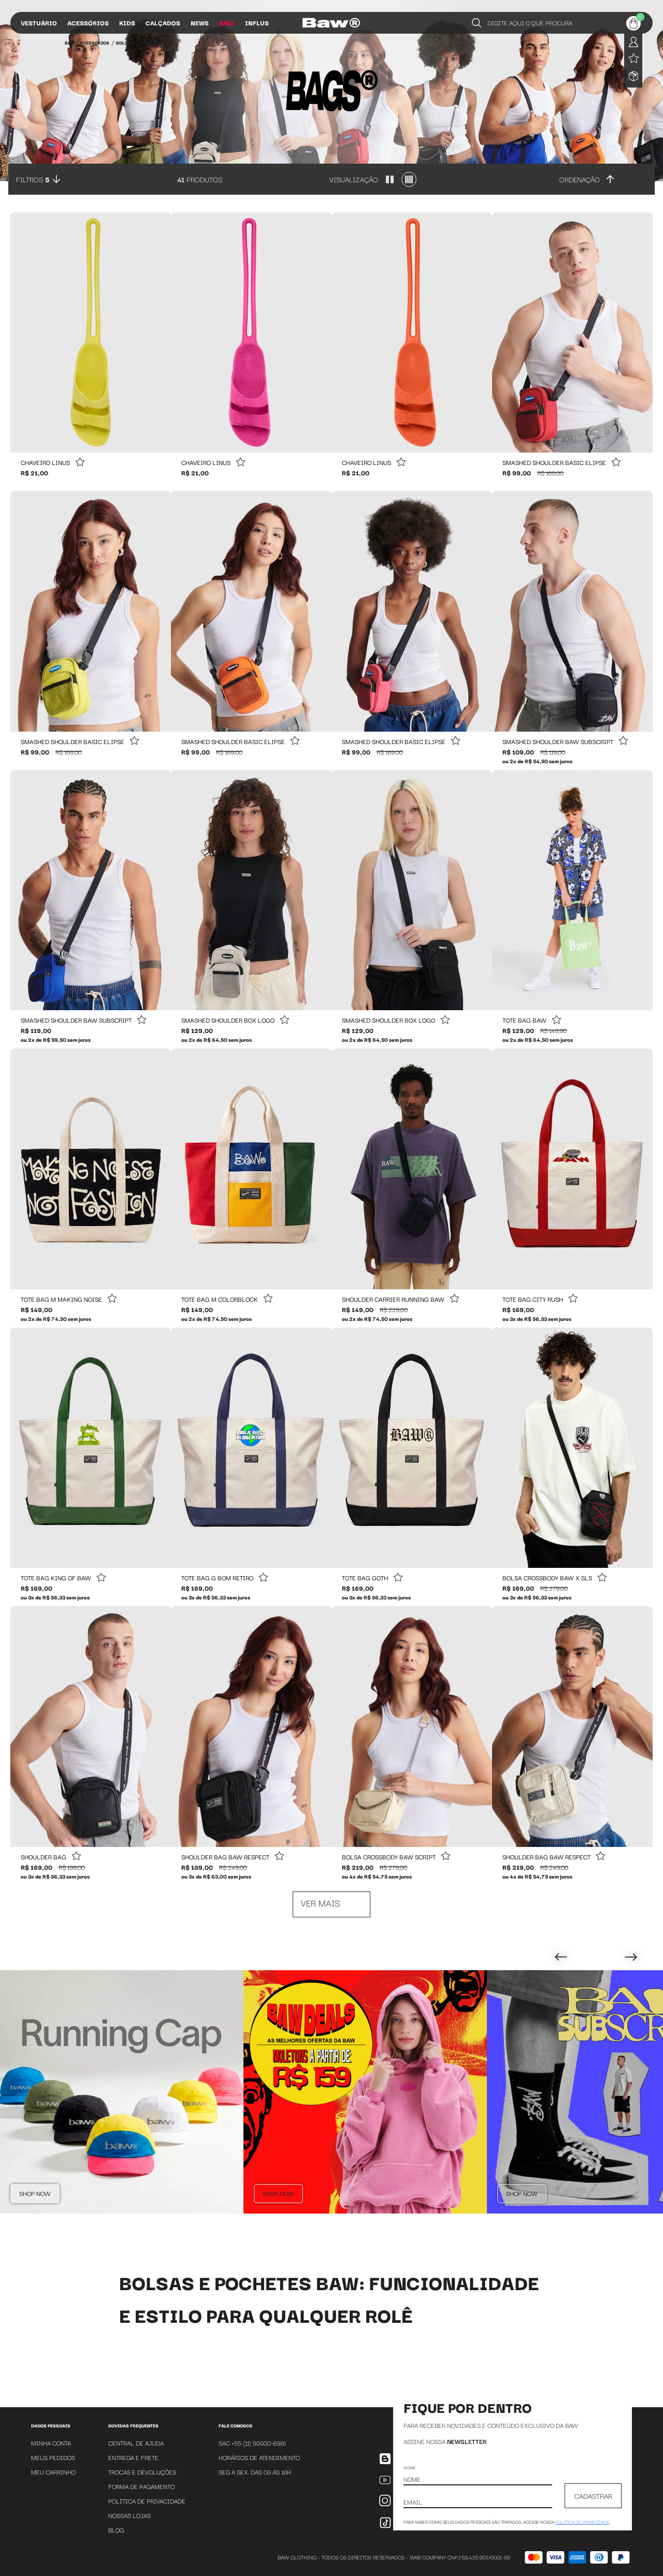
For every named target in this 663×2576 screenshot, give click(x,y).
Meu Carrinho (53, 2472)
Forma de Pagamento (141, 2486)
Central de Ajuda (136, 2443)
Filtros (33, 179)
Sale (227, 22)
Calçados (163, 22)
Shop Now (35, 2193)
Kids (127, 22)
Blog (116, 2530)
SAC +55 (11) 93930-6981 (252, 2443)
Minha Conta (51, 2443)
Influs (257, 22)
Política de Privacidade (146, 2501)
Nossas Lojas (129, 2515)
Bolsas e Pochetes (139, 42)
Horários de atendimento (259, 2457)
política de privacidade (582, 2521)
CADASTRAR (593, 2495)
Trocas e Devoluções (142, 2472)
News (200, 22)
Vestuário (39, 22)
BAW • (71, 42)
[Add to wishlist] (79, 462)
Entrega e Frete (133, 2457)
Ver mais (320, 1903)
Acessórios (88, 22)
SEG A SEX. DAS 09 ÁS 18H (255, 2472)
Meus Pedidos (53, 2457)
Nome (409, 2467)
